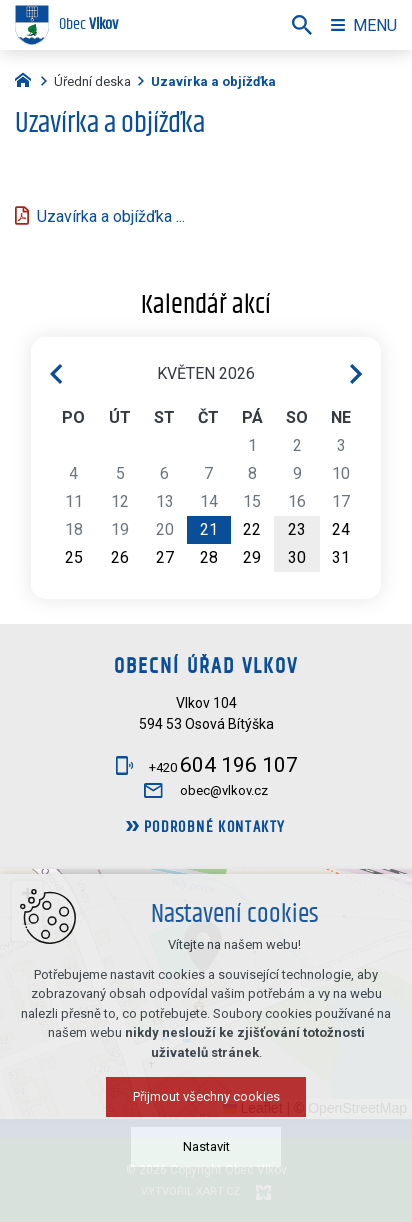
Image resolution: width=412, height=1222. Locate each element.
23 (297, 529)
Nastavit (206, 1146)
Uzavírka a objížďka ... (111, 216)
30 (297, 557)
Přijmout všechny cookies (206, 1096)
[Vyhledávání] (302, 25)
